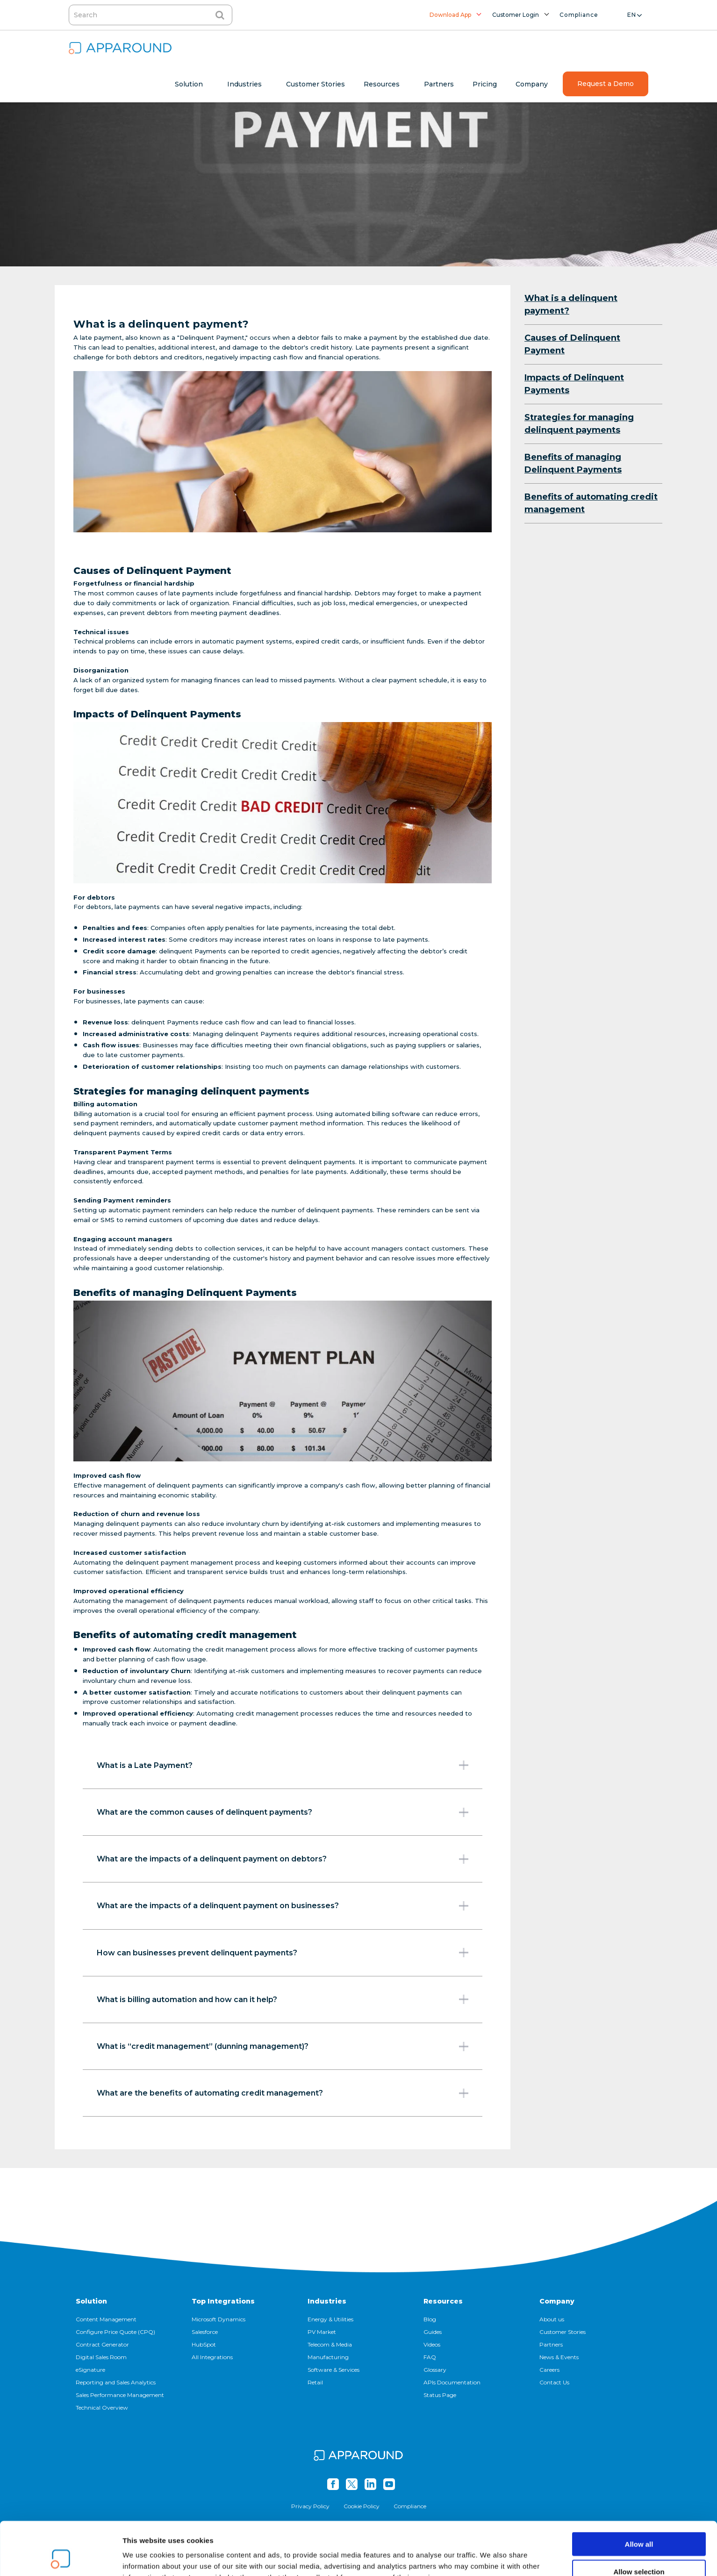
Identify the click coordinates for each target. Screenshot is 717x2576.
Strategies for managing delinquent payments (579, 423)
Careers (549, 2369)
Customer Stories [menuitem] (315, 84)
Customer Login (515, 14)
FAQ (429, 2357)
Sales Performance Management (120, 2394)
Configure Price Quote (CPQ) (115, 2331)
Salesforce (205, 2331)
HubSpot (204, 2344)
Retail (315, 2382)
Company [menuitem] (532, 84)
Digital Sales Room (101, 2357)
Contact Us (554, 2382)
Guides (432, 2331)
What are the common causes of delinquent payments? (282, 1812)
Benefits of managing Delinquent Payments (573, 463)
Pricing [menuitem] (485, 84)
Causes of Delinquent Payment (572, 344)
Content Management (106, 2319)
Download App (450, 14)
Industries (327, 2301)
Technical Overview (102, 2407)
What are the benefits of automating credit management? (282, 2093)
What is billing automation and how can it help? (282, 1999)
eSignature (90, 2369)
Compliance (578, 14)
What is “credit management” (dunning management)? (282, 2046)
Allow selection (638, 2522)
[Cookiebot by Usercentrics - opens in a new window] (60, 2558)
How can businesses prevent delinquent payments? (282, 1952)
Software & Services (333, 2369)
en (631, 14)
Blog (429, 2319)
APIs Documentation (451, 2382)
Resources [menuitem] (382, 84)
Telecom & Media (330, 2344)
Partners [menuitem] (439, 84)
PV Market (322, 2331)
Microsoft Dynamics (218, 2319)
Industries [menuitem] (244, 84)
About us (551, 2319)
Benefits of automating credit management (591, 503)
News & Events (559, 2357)
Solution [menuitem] (189, 84)
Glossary (434, 2369)
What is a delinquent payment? (570, 304)
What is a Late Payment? (282, 1765)
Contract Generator (102, 2344)
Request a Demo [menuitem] (605, 83)
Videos (431, 2344)
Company (556, 2301)
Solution (91, 2301)
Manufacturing (328, 2357)
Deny (639, 2549)
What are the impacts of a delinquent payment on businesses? (282, 1906)
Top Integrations (223, 2301)
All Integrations (212, 2357)
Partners (551, 2344)
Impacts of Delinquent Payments (574, 383)
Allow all (639, 2494)
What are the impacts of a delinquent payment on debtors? (282, 1859)
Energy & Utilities (330, 2319)
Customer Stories (562, 2331)
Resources (443, 2301)
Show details (490, 2558)
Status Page (439, 2394)
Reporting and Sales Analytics (116, 2382)
